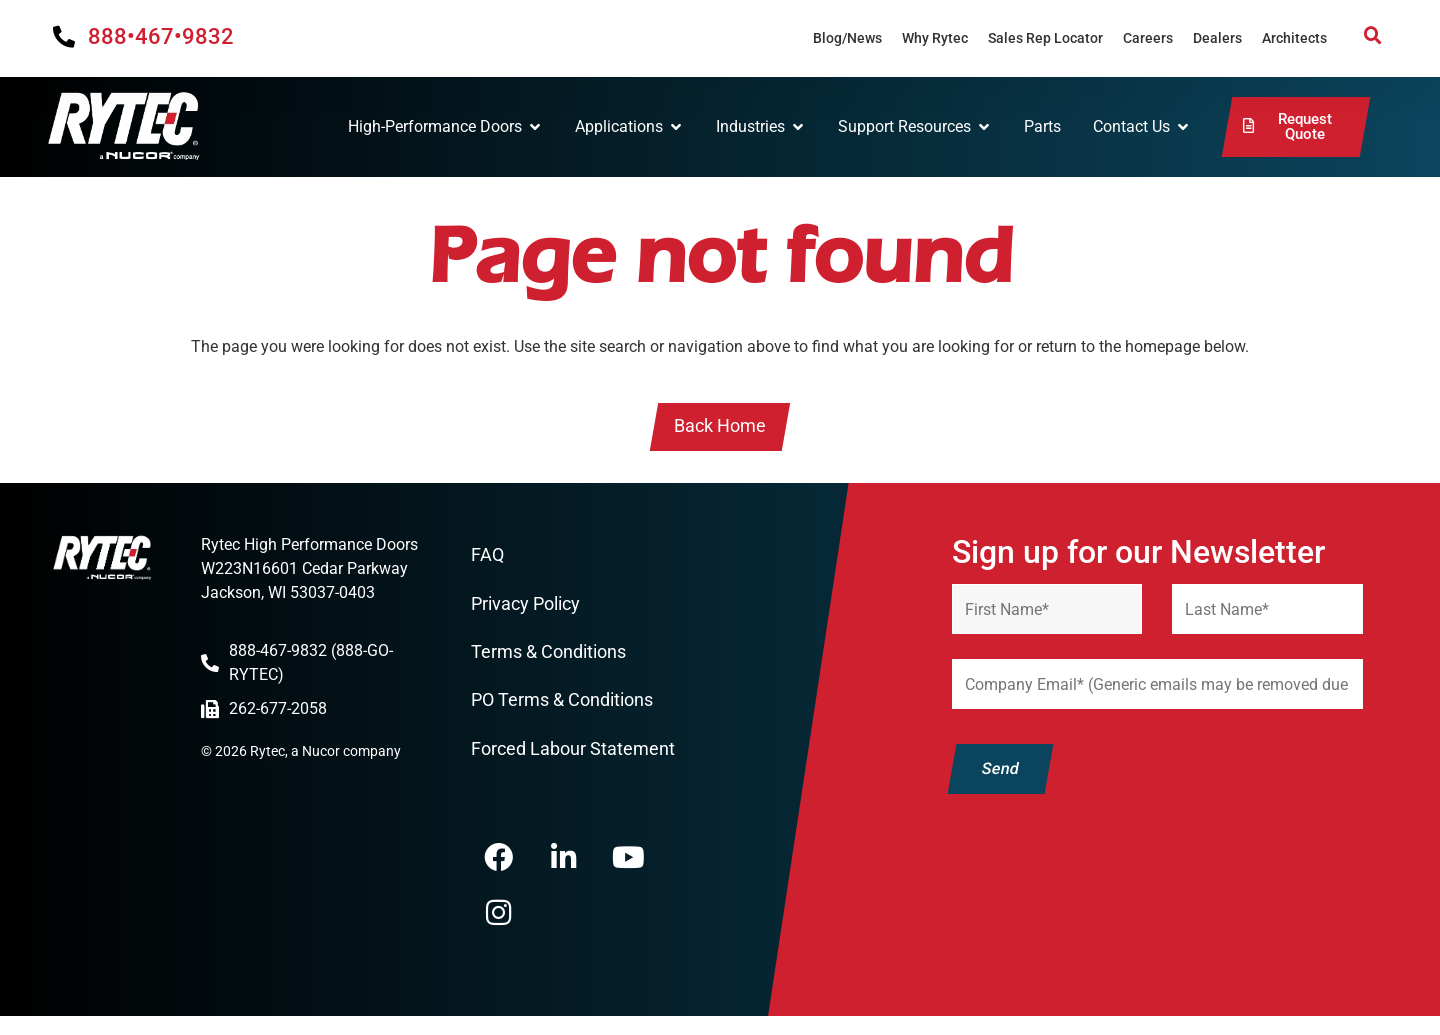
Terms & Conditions (548, 653)
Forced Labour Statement (573, 751)
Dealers (1217, 38)
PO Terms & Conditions (562, 702)
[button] (1373, 36)
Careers (1148, 38)
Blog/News (847, 38)
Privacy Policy (525, 605)
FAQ (487, 556)
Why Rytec (935, 38)
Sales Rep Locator (1045, 38)
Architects (1294, 38)
